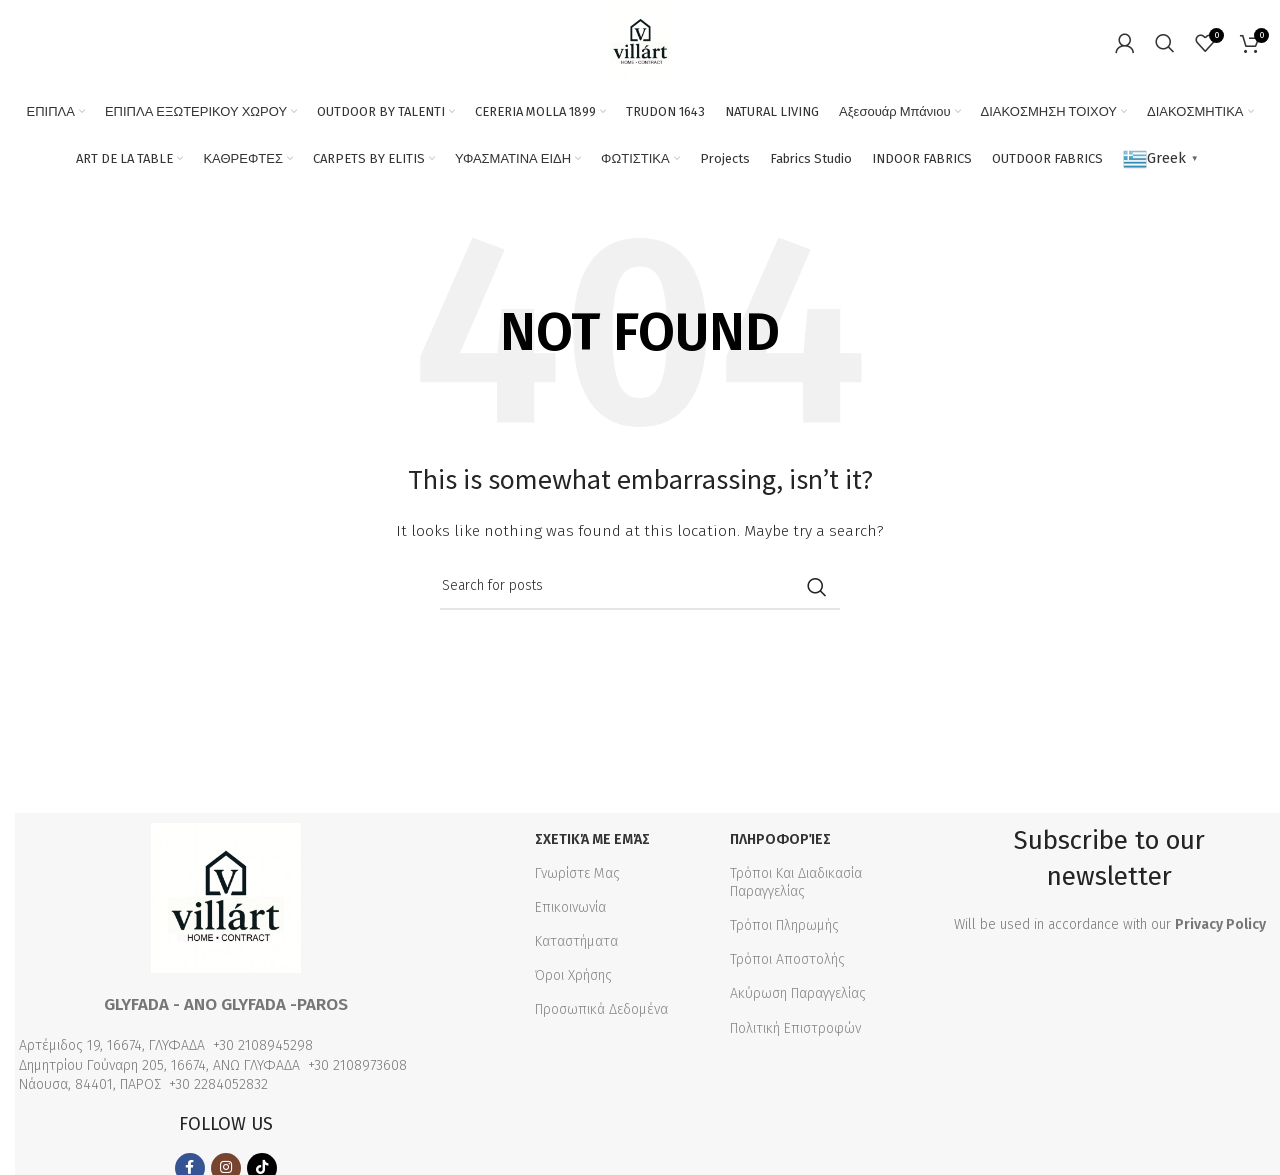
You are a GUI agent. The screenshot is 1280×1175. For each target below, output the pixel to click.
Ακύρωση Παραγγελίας (798, 993)
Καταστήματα (576, 941)
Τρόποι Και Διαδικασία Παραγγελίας (796, 882)
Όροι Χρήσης (573, 975)
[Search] (1165, 43)
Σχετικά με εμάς (592, 839)
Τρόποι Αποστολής (787, 959)
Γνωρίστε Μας (577, 873)
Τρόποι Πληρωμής (784, 925)
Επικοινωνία (570, 907)
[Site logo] (640, 41)
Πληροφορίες (780, 839)
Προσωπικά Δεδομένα (601, 1009)
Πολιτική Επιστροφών (795, 1028)
